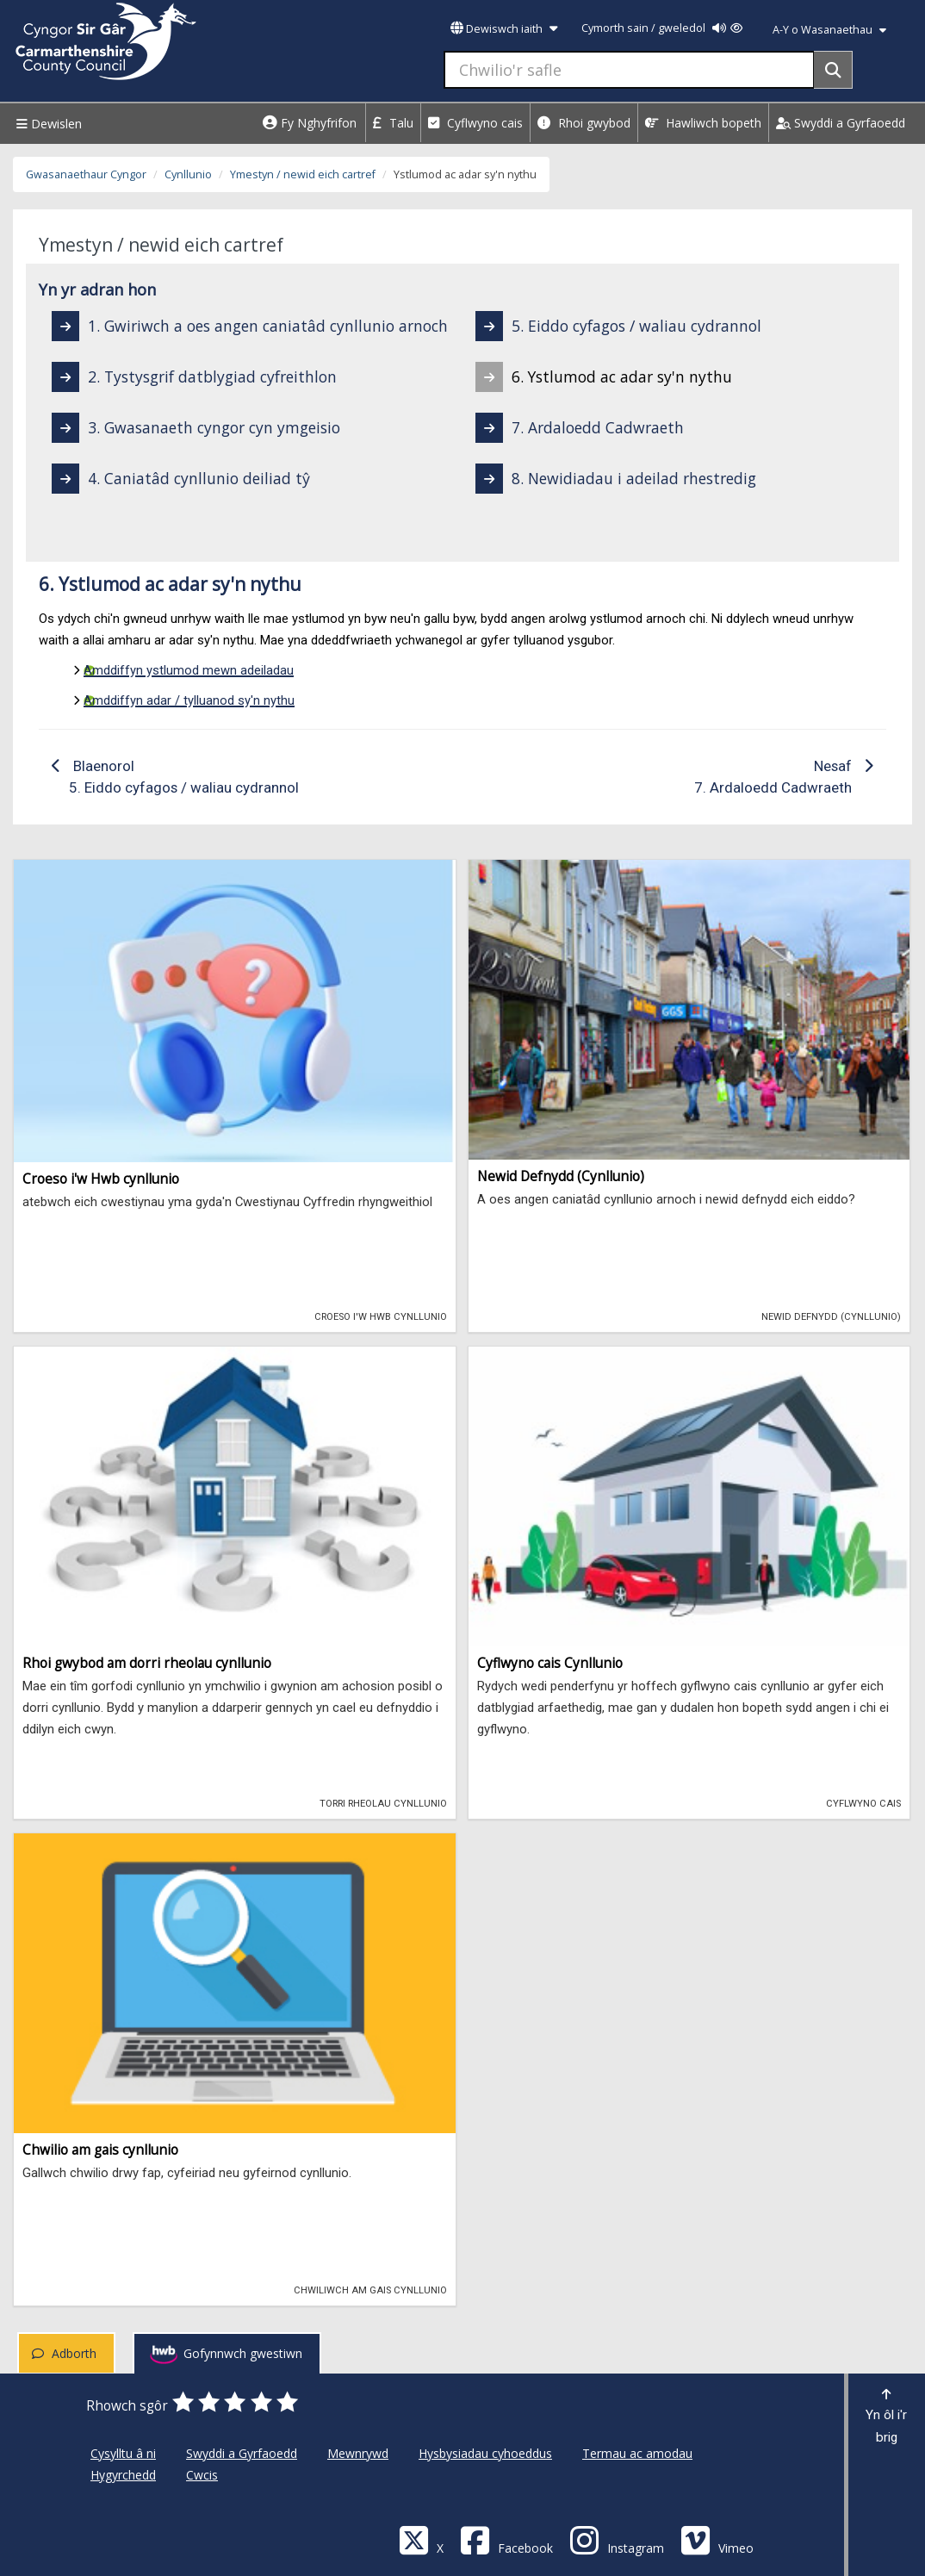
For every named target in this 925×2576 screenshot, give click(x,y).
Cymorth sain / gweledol (661, 28)
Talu (393, 123)
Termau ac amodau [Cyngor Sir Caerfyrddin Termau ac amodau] (637, 2453)
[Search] (833, 70)
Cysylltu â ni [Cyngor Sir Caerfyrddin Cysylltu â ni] (123, 2453)
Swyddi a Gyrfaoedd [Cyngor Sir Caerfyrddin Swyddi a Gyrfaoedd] (241, 2453)
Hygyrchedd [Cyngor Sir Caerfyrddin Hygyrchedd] (123, 2475)
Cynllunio (188, 174)
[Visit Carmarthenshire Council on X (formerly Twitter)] (421, 2539)
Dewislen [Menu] (47, 123)
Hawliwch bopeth (703, 123)
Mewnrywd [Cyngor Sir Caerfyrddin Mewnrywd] (357, 2453)
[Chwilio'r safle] (629, 70)
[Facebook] (506, 2539)
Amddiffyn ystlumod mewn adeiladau (189, 670)
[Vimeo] (717, 2539)
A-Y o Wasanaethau (829, 29)
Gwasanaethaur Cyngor (86, 174)
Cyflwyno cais (475, 123)
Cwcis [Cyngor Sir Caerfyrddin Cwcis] (202, 2475)
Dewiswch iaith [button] (503, 29)
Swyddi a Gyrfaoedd (840, 123)
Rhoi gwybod (583, 123)
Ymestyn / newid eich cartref (303, 174)
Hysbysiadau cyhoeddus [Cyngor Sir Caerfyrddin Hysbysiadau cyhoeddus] (485, 2453)
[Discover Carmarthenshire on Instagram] (616, 2539)
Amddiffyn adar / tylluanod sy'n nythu (189, 700)
